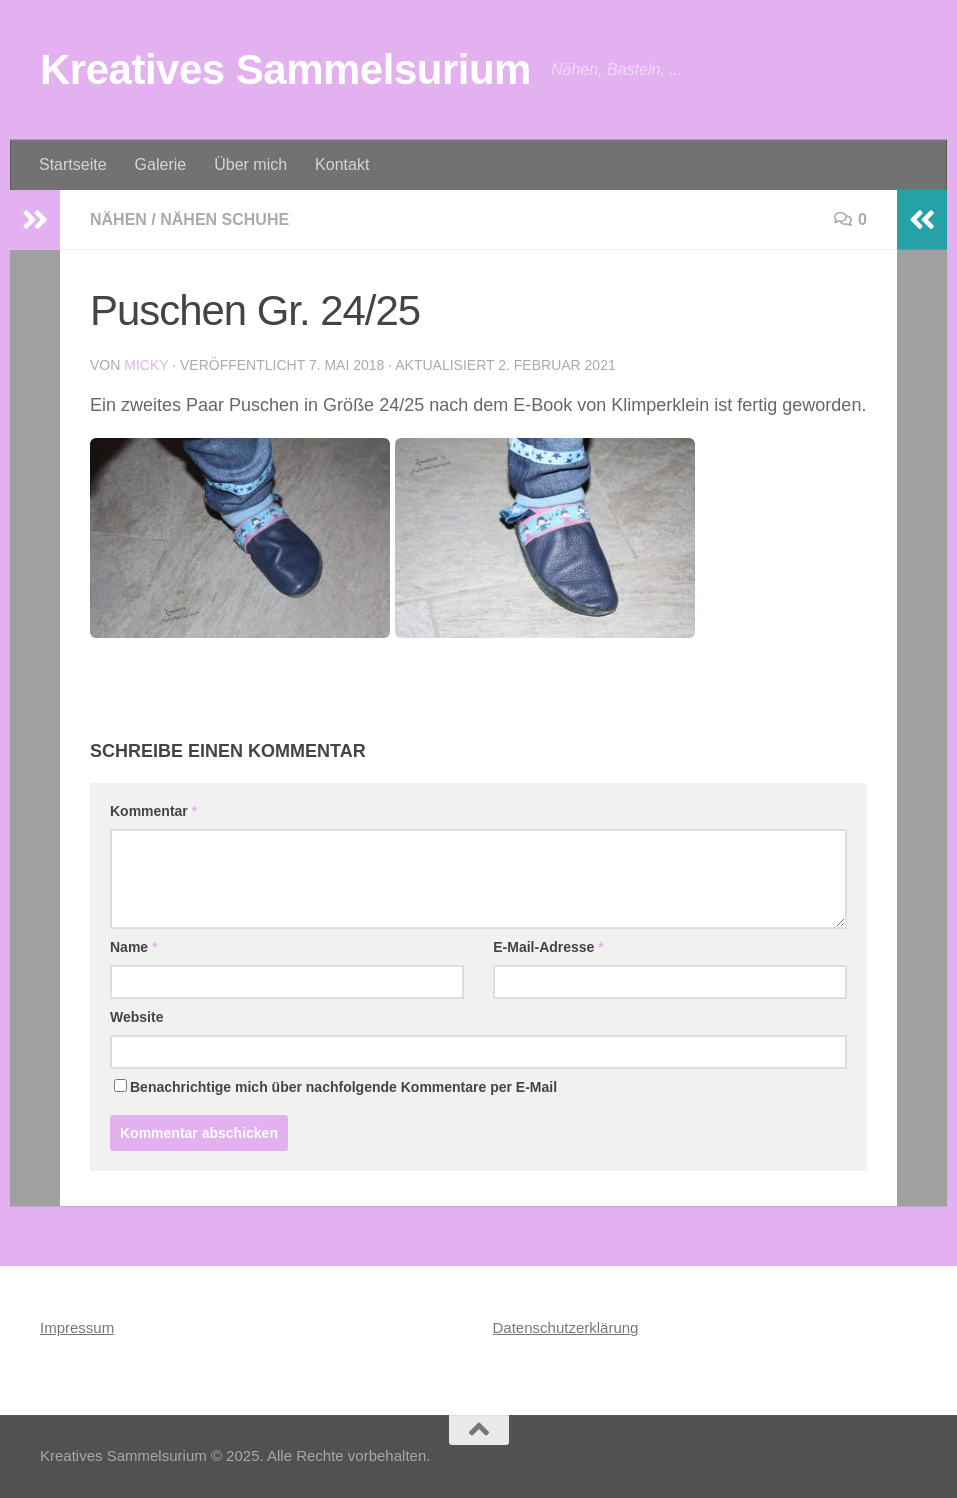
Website (136, 1017)
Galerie (161, 164)
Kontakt (342, 164)
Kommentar (153, 811)
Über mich (250, 164)
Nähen (118, 219)
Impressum (77, 1327)
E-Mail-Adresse (548, 947)
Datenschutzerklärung (566, 1327)
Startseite (73, 164)
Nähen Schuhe (224, 219)
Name (133, 947)
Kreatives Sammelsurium (285, 69)
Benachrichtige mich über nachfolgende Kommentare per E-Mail (335, 1087)
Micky (146, 365)
